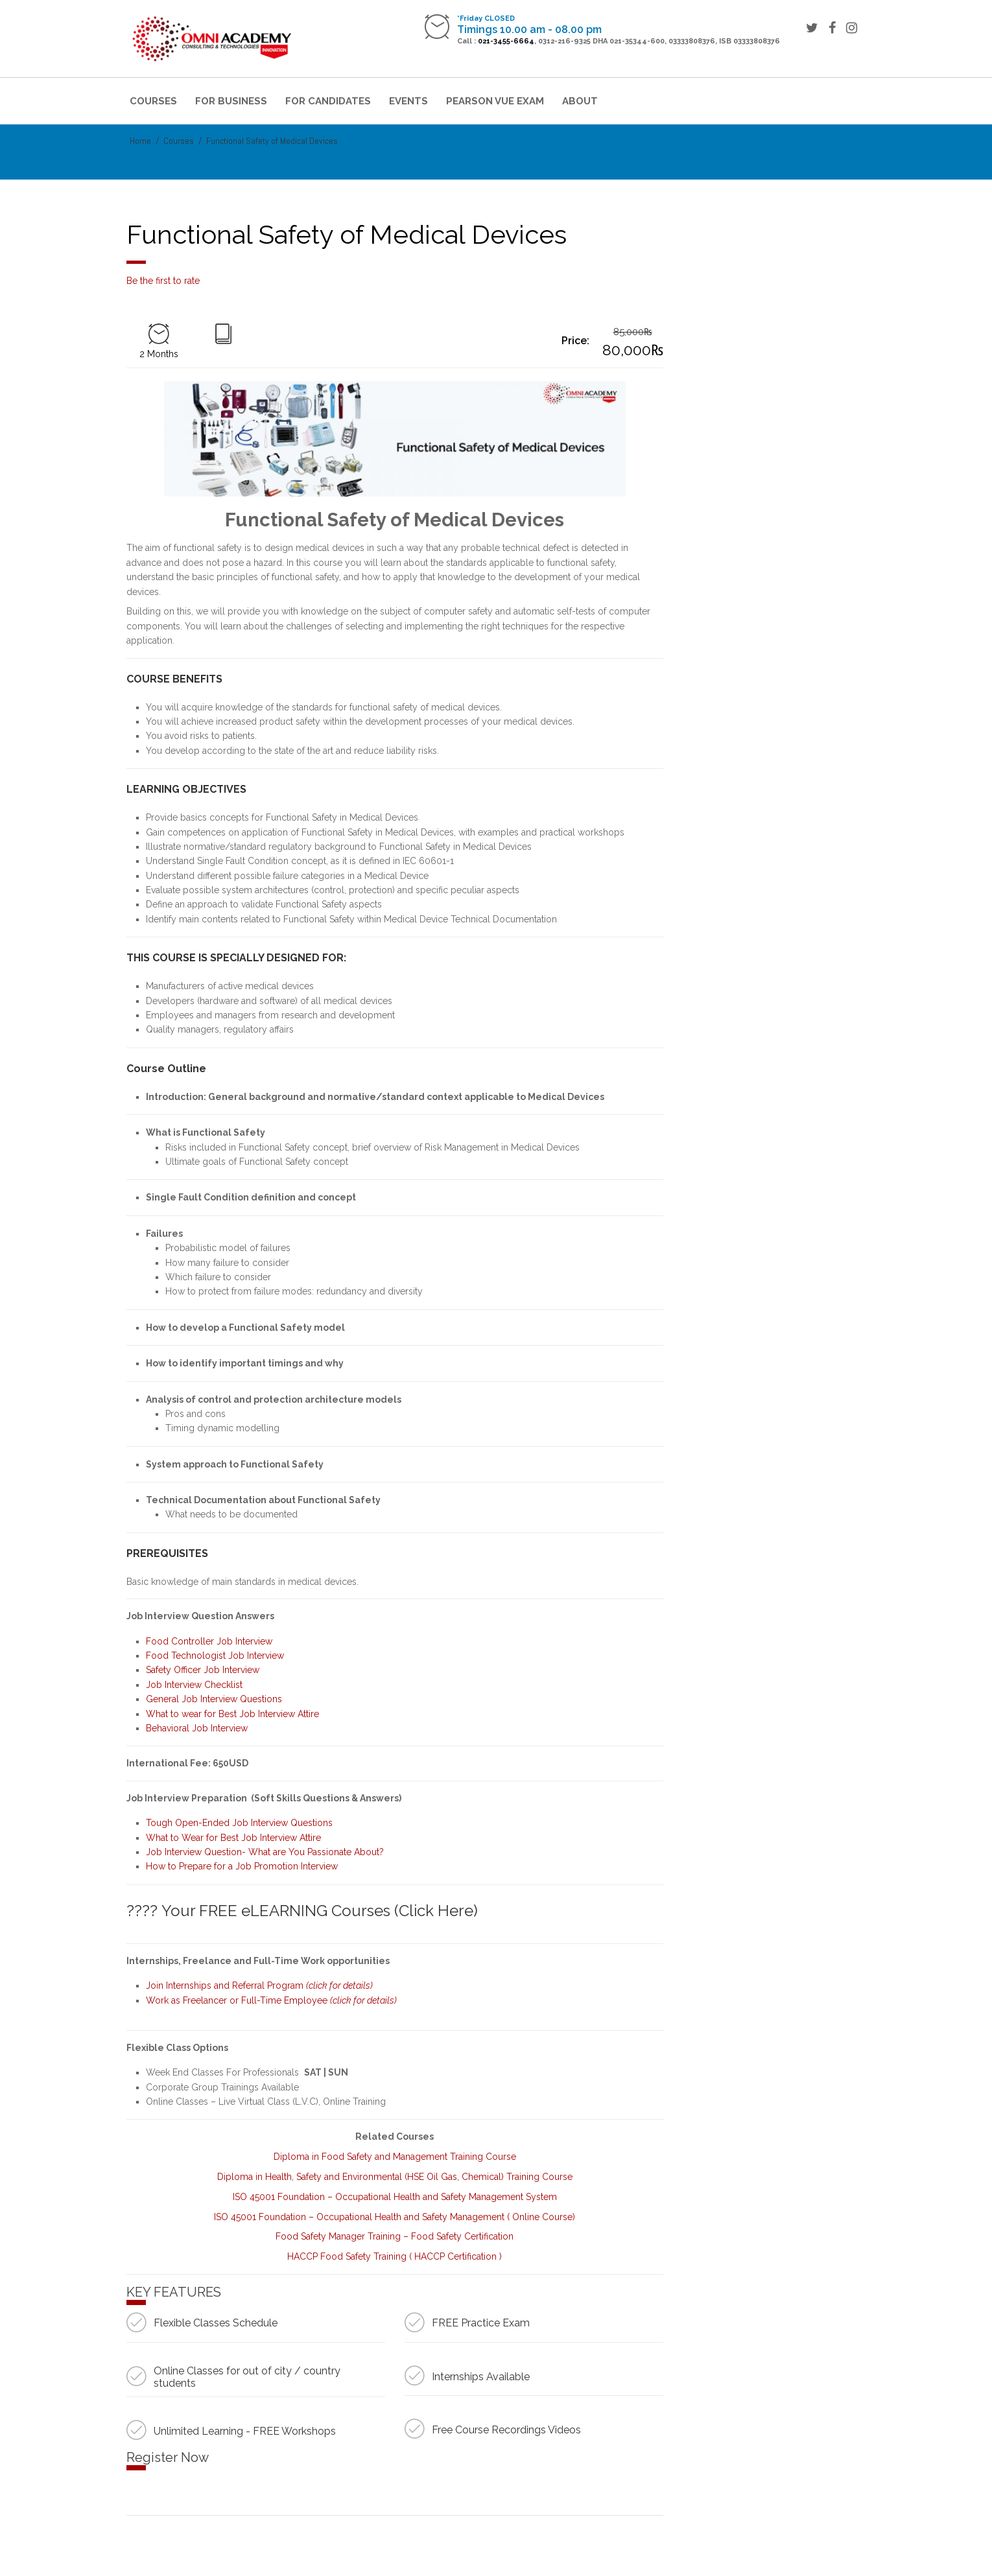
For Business (231, 101)
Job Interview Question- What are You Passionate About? (265, 1852)
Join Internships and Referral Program (259, 1985)
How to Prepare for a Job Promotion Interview (242, 1866)
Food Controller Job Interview (209, 1641)
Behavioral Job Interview (198, 1728)
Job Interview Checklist (194, 1685)
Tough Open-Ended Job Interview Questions (239, 1823)
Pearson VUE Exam (495, 101)
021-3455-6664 (506, 41)
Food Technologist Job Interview (215, 1655)
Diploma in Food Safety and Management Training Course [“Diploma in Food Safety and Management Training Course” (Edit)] (395, 2156)
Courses (153, 101)
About (580, 101)
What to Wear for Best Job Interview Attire (233, 1837)
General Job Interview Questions (214, 1699)
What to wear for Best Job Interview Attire (232, 1714)
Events (408, 101)
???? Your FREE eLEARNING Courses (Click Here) (302, 1910)
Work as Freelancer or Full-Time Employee (271, 2000)
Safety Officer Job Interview (202, 1670)
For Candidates (328, 101)
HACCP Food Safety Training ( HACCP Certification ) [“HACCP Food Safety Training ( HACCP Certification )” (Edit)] (394, 2256)
